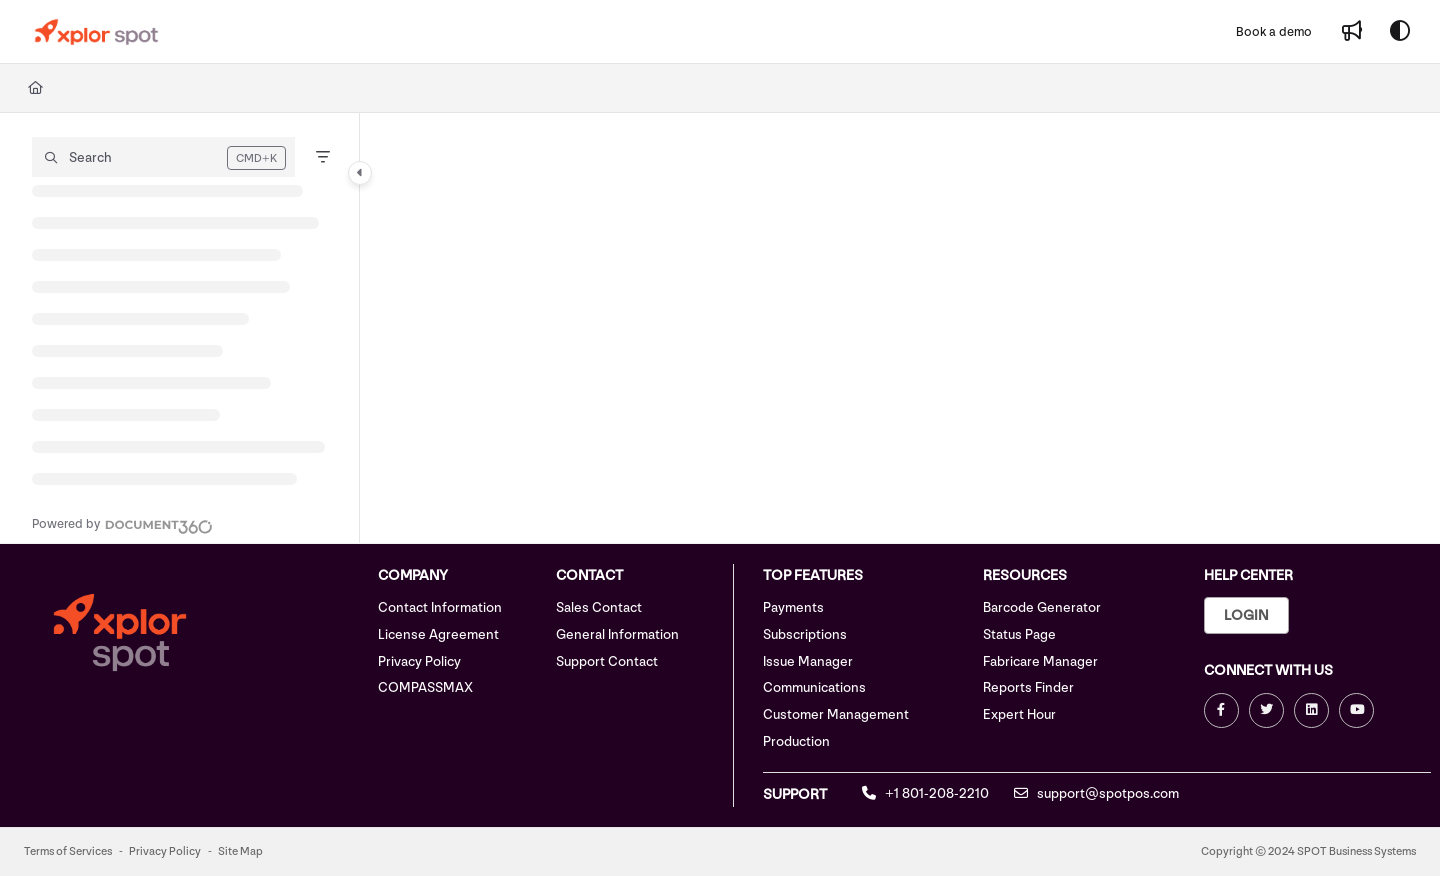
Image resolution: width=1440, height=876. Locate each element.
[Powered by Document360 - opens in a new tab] (122, 524)
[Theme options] (1400, 32)
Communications (814, 687)
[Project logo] (96, 32)
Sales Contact (599, 607)
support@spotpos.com (1096, 793)
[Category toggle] (360, 173)
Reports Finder (1028, 687)
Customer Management (836, 714)
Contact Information (440, 607)
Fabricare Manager (1040, 661)
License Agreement (438, 634)
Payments (793, 607)
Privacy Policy (419, 661)
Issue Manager (808, 661)
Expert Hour (1019, 714)
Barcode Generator (1042, 607)
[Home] (35, 88)
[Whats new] (1352, 32)
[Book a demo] (1274, 32)
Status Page (1019, 634)
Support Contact (607, 661)
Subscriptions (805, 634)
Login (1246, 615)
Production (796, 741)
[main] (900, 328)
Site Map (240, 851)
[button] (163, 157)
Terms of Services (68, 851)
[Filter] (323, 157)
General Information (617, 634)
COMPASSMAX (425, 687)
